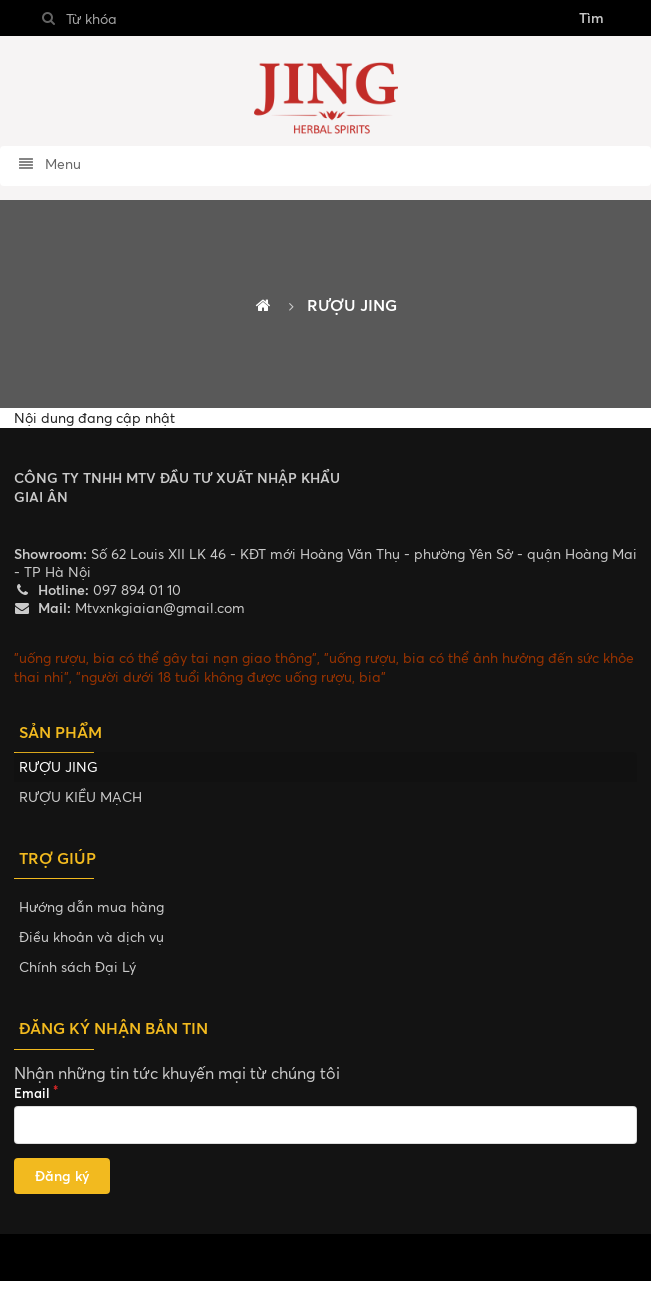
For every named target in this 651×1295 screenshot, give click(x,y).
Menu (49, 163)
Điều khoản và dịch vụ (91, 936)
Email (32, 1093)
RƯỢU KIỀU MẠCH (80, 796)
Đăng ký (62, 1175)
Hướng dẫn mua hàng (91, 906)
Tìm (591, 17)
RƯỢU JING (58, 766)
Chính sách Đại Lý (77, 966)
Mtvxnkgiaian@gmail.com (158, 607)
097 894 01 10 (135, 589)
